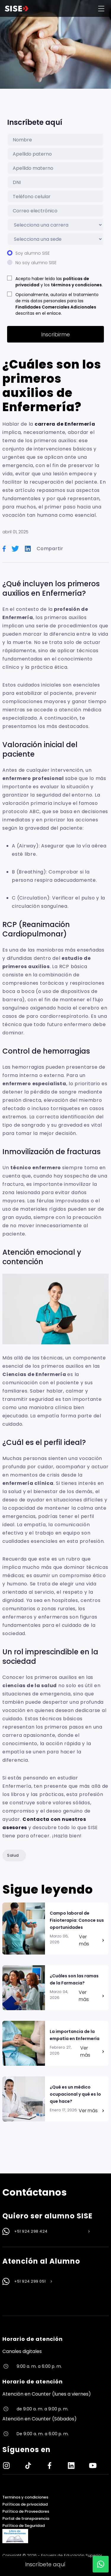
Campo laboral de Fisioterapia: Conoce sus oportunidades (77, 1920)
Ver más (91, 1940)
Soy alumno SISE (32, 253)
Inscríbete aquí (45, 2564)
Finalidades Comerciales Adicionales (55, 307)
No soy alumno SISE (36, 263)
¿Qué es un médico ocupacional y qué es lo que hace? (75, 2094)
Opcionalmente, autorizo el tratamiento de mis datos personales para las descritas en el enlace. (57, 304)
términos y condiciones (76, 285)
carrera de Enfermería (65, 424)
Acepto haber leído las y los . (59, 282)
